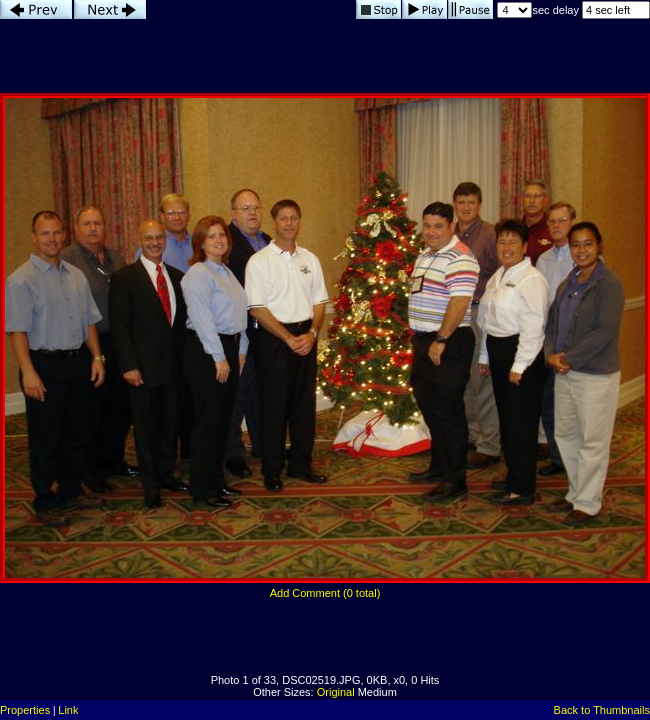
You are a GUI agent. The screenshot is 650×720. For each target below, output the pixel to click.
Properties (25, 710)
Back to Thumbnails (602, 710)
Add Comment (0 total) (325, 593)
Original (336, 692)
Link (68, 710)
